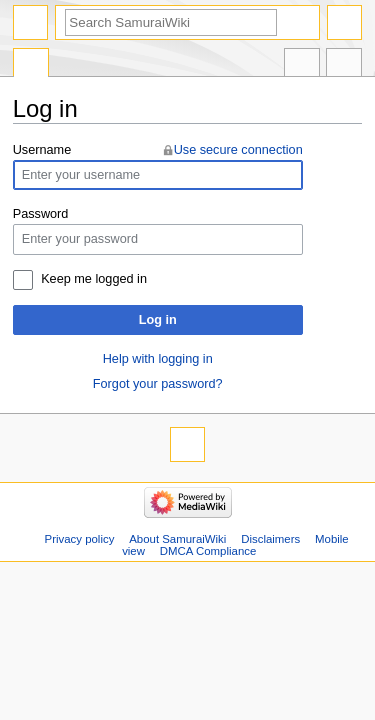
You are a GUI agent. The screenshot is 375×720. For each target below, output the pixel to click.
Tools (344, 65)
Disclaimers (270, 539)
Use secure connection (238, 150)
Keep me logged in (94, 279)
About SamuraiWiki (177, 539)
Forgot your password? (158, 384)
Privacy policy (80, 539)
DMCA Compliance (208, 551)
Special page (31, 65)
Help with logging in (158, 359)
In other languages (302, 65)
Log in (158, 320)
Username (42, 150)
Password (41, 214)
